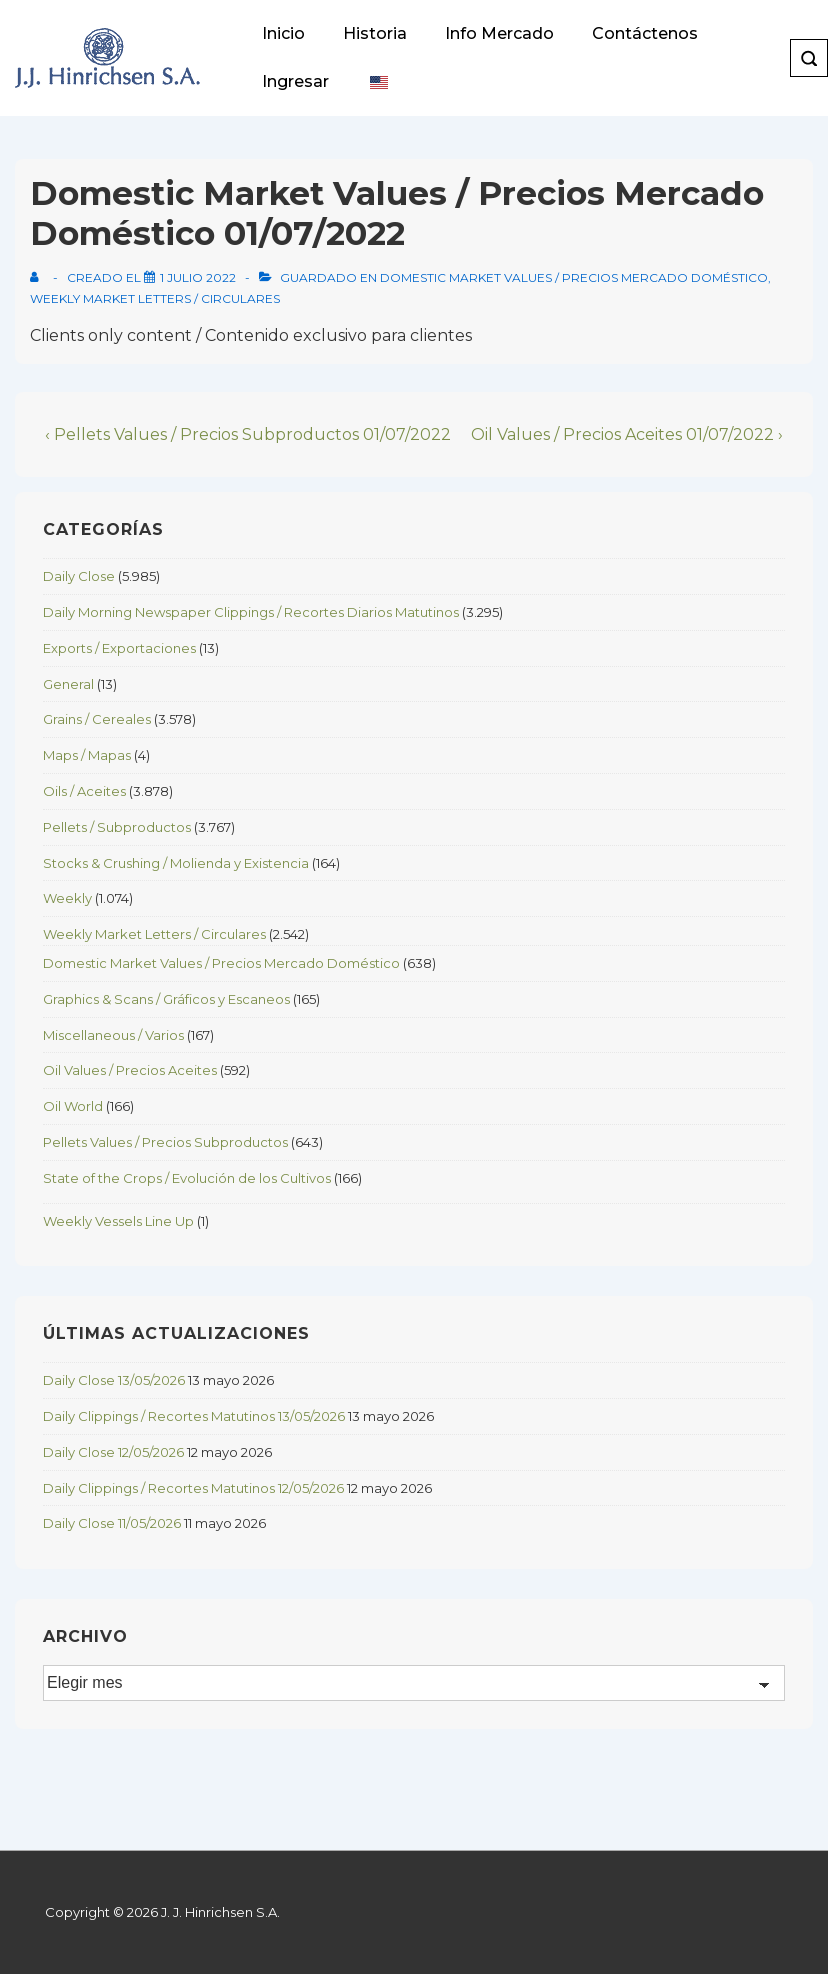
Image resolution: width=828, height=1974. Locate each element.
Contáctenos (645, 33)
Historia (375, 33)
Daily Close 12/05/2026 (113, 1452)
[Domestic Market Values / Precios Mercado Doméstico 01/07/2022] (198, 277)
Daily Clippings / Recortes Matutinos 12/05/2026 (193, 1488)
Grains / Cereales (97, 719)
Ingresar (295, 81)
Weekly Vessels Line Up (118, 1221)
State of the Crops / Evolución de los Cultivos (187, 1178)
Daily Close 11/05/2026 (112, 1523)
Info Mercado (499, 33)
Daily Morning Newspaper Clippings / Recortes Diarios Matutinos (251, 612)
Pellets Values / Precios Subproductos (165, 1142)
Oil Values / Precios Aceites (130, 1070)
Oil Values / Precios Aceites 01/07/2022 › (627, 434)
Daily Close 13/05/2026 (114, 1380)
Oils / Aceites (84, 791)
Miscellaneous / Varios (113, 1035)
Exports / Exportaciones (119, 648)
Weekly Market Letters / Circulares (155, 298)
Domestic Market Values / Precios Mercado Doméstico (574, 277)
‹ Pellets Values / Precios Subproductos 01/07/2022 (248, 434)
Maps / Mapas (87, 755)
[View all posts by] (38, 277)
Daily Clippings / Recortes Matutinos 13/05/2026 (194, 1416)
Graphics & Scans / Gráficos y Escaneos (166, 999)
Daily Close (79, 576)
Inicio (283, 33)
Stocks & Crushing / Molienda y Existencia (176, 863)
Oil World (73, 1106)
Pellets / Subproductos (117, 827)
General (68, 684)
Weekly (67, 898)
